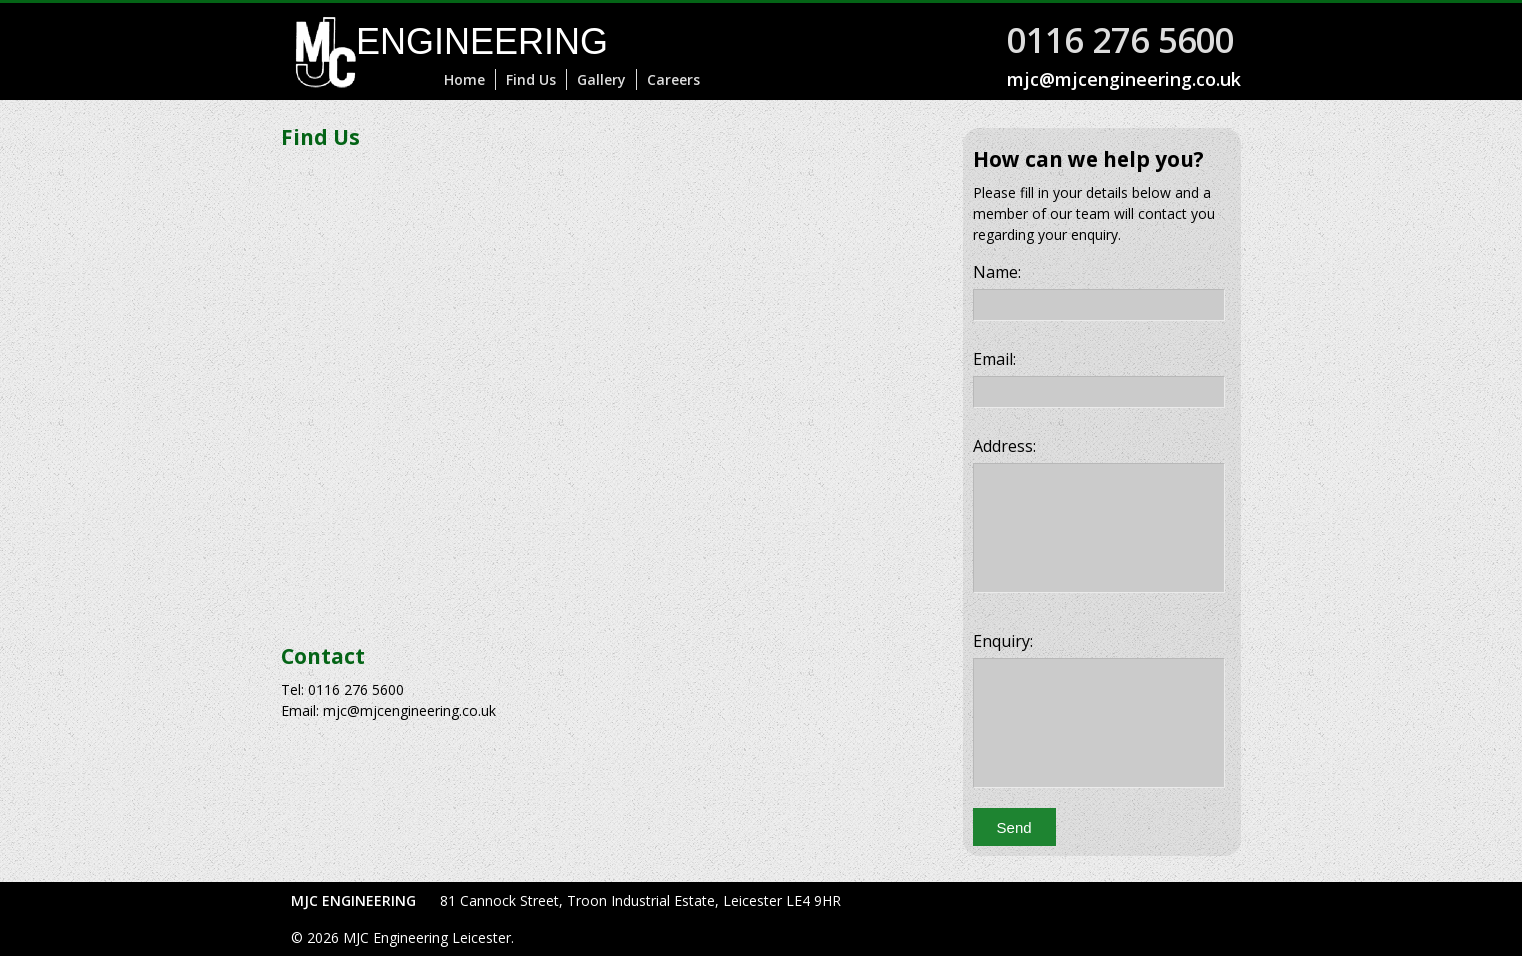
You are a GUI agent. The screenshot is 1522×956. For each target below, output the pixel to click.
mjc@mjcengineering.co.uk (1124, 79)
